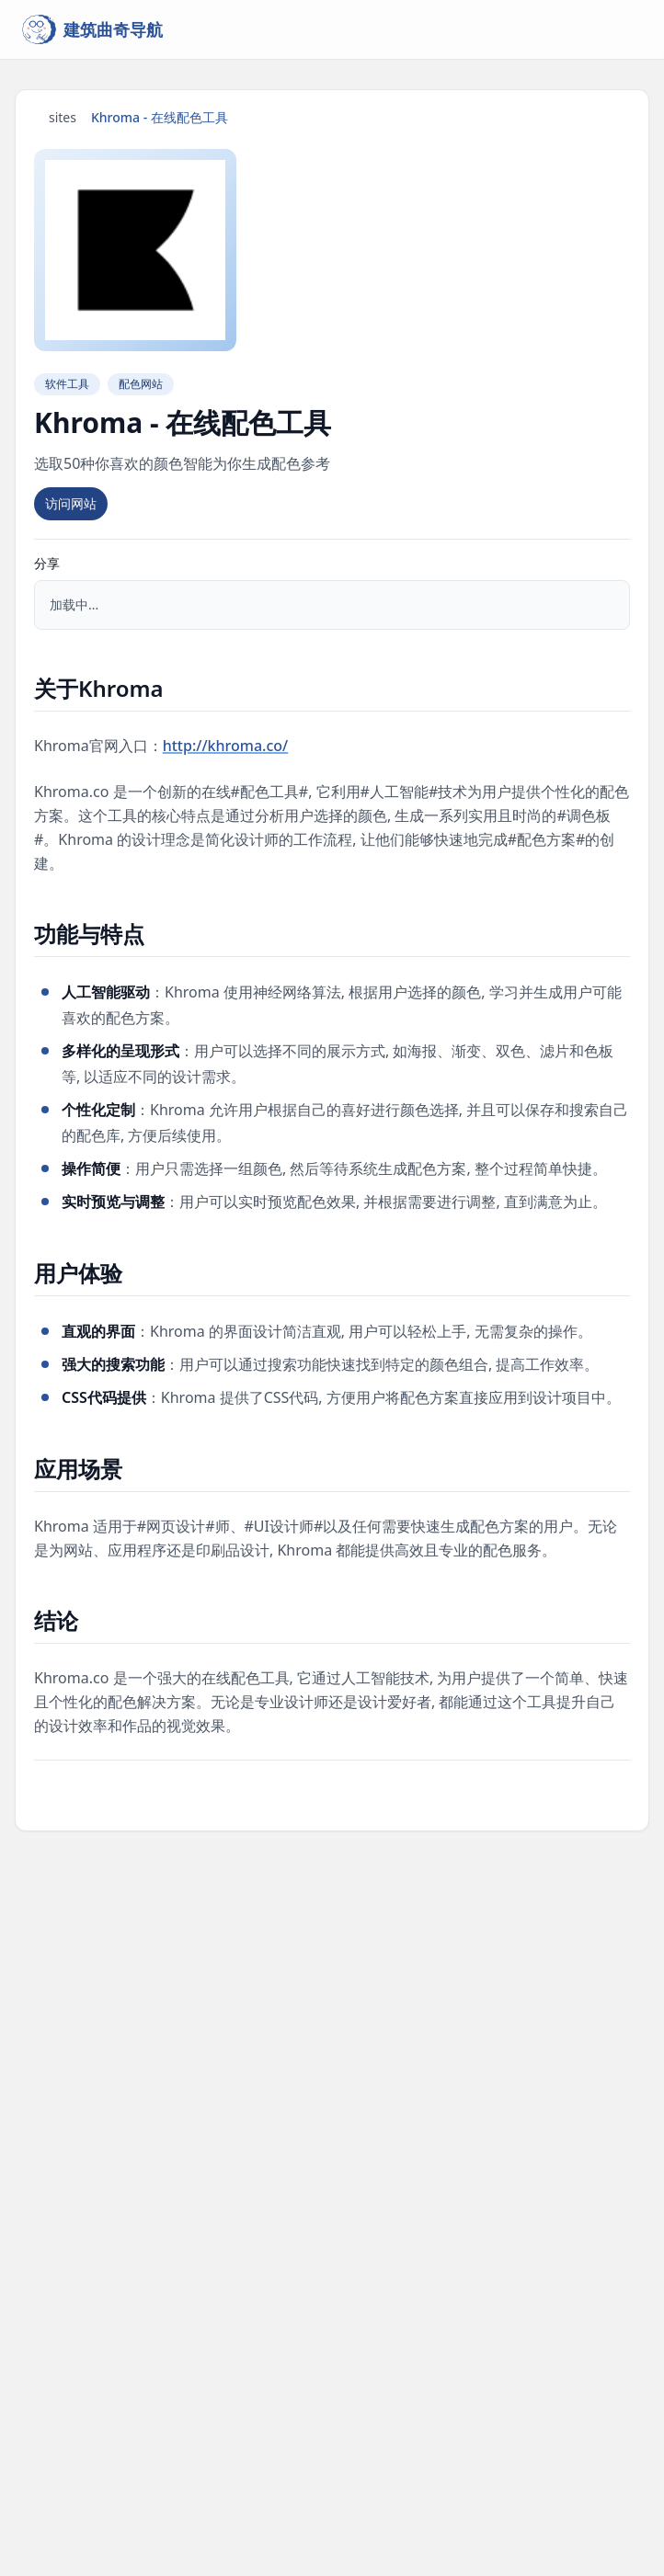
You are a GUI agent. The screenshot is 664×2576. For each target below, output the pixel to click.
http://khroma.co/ (226, 745)
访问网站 (71, 503)
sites (62, 117)
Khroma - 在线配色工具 (159, 117)
